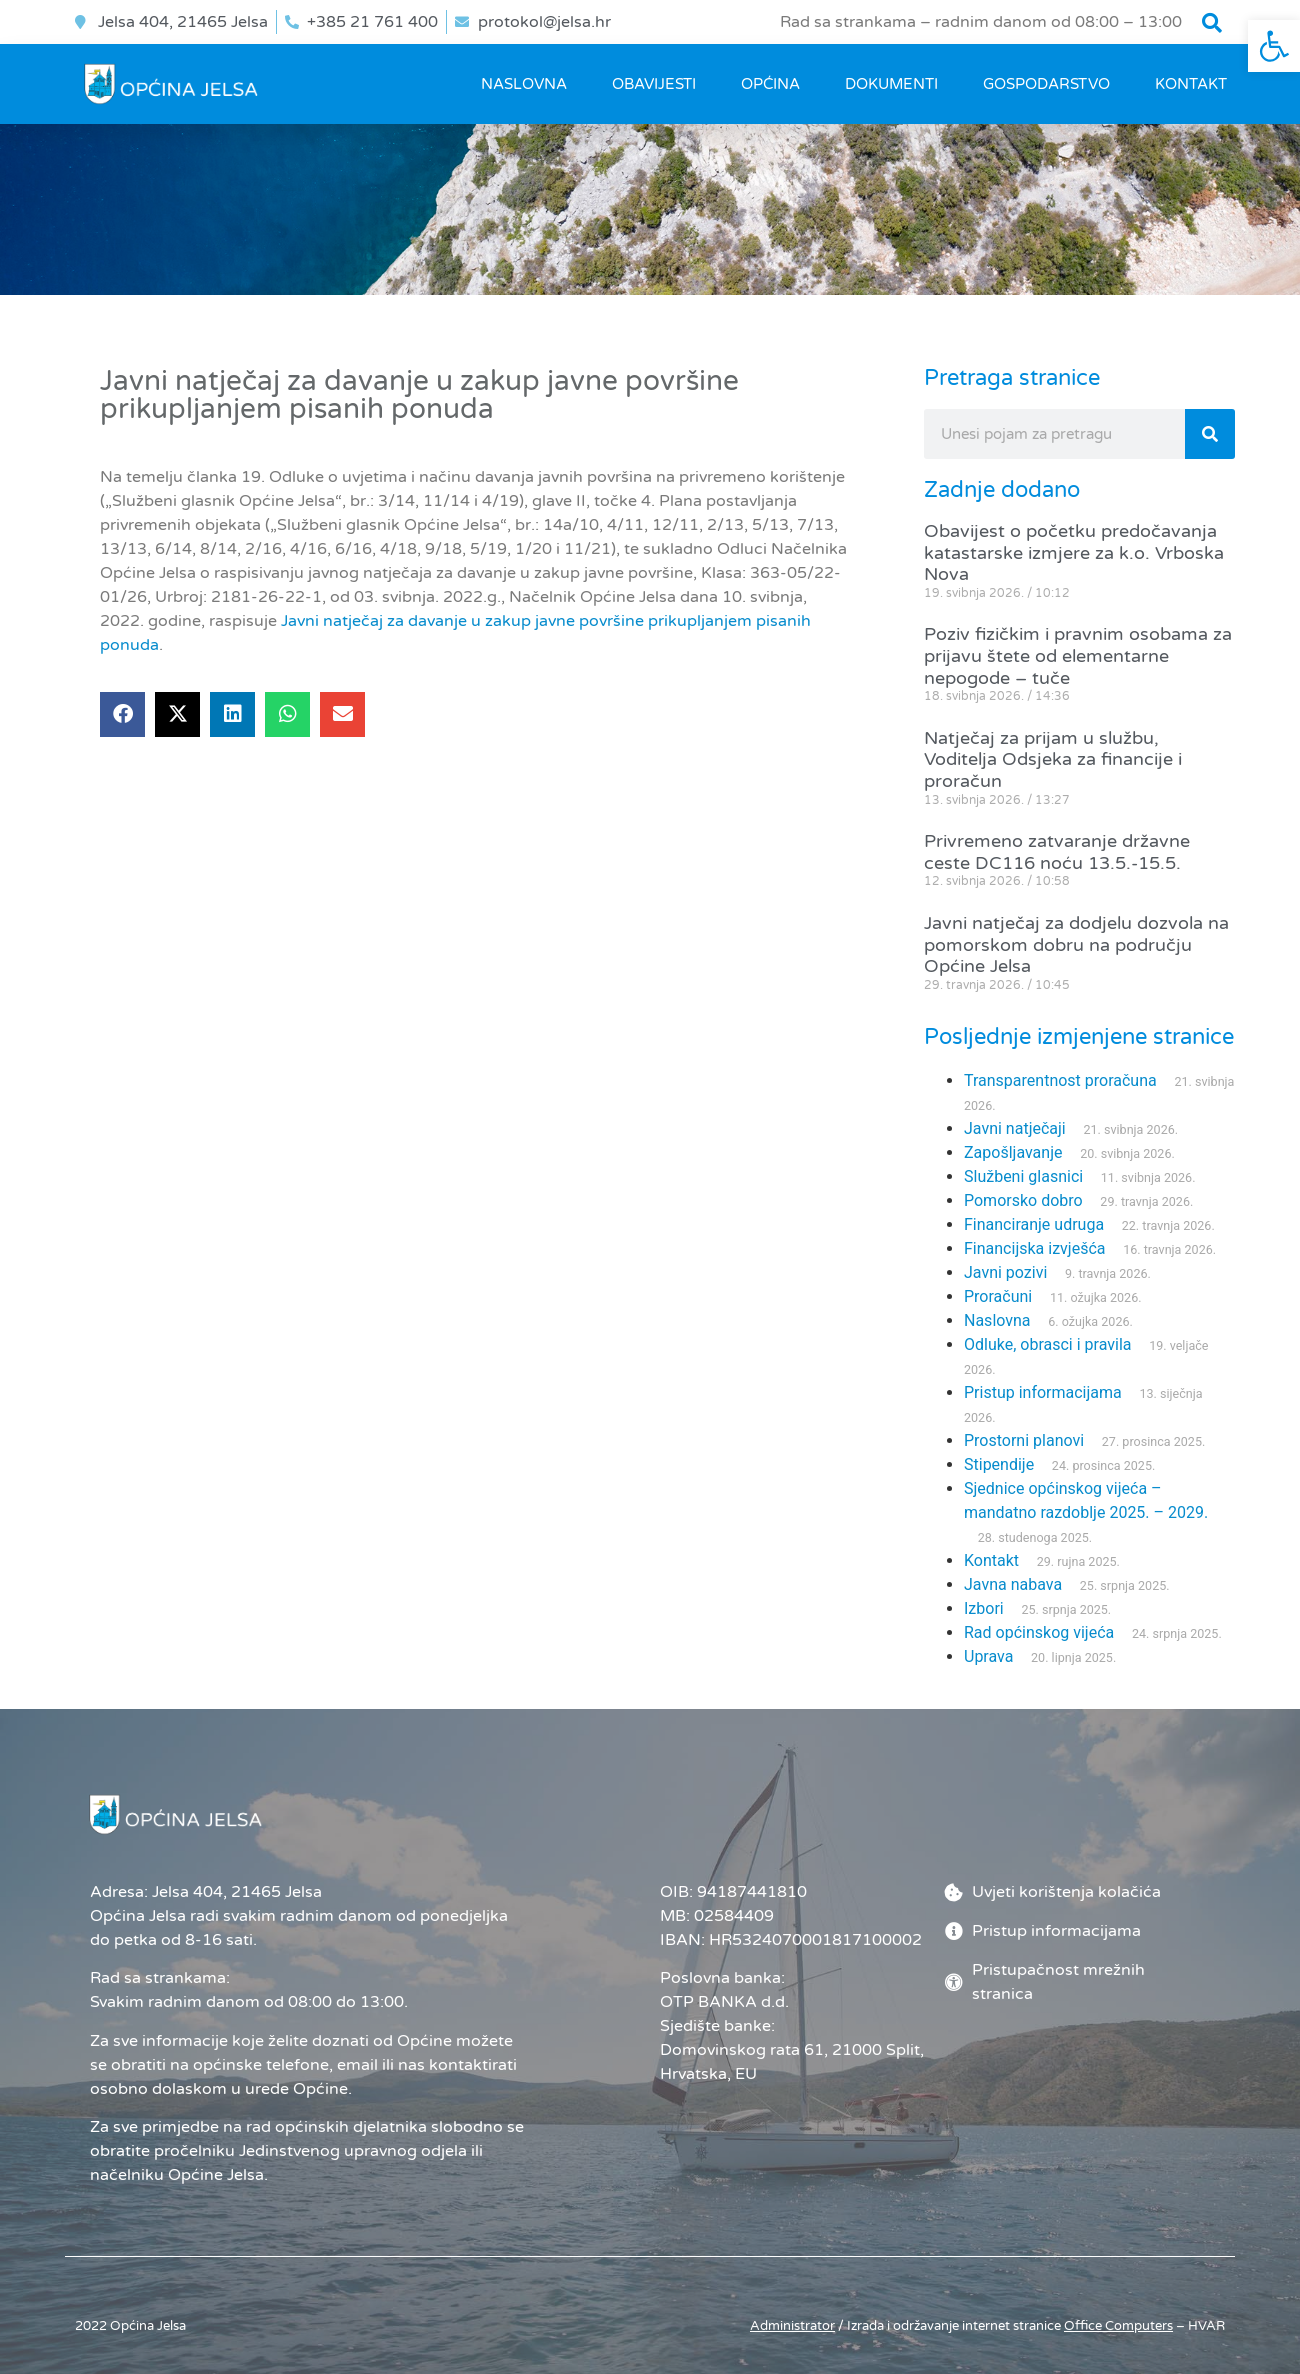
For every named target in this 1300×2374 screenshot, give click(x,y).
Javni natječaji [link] (1015, 1128)
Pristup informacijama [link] (1043, 1392)
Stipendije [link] (999, 1464)
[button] (1212, 23)
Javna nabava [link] (1013, 1584)
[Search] (1210, 434)
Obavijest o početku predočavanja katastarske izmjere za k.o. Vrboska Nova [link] (1074, 552)
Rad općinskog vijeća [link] (1039, 1632)
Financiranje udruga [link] (1034, 1224)
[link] (1274, 46)
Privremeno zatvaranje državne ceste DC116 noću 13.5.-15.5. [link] (1057, 852)
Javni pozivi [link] (1005, 1272)
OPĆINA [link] (770, 84)
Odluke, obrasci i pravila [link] (1047, 1344)
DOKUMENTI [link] (891, 84)
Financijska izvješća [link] (1034, 1248)
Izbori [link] (984, 1608)
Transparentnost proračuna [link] (1060, 1080)
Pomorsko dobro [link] (1023, 1200)
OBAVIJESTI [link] (654, 84)
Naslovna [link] (524, 84)
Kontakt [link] (1191, 84)
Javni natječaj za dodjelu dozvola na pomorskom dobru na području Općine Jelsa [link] (1076, 944)
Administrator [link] (792, 2326)
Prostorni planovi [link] (1024, 1440)
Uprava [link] (988, 1656)
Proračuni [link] (998, 1296)
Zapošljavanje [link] (1013, 1152)
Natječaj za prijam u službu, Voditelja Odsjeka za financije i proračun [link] (1053, 759)
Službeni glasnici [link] (1023, 1176)
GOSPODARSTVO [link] (1046, 84)
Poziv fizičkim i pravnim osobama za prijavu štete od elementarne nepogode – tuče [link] (1078, 655)
